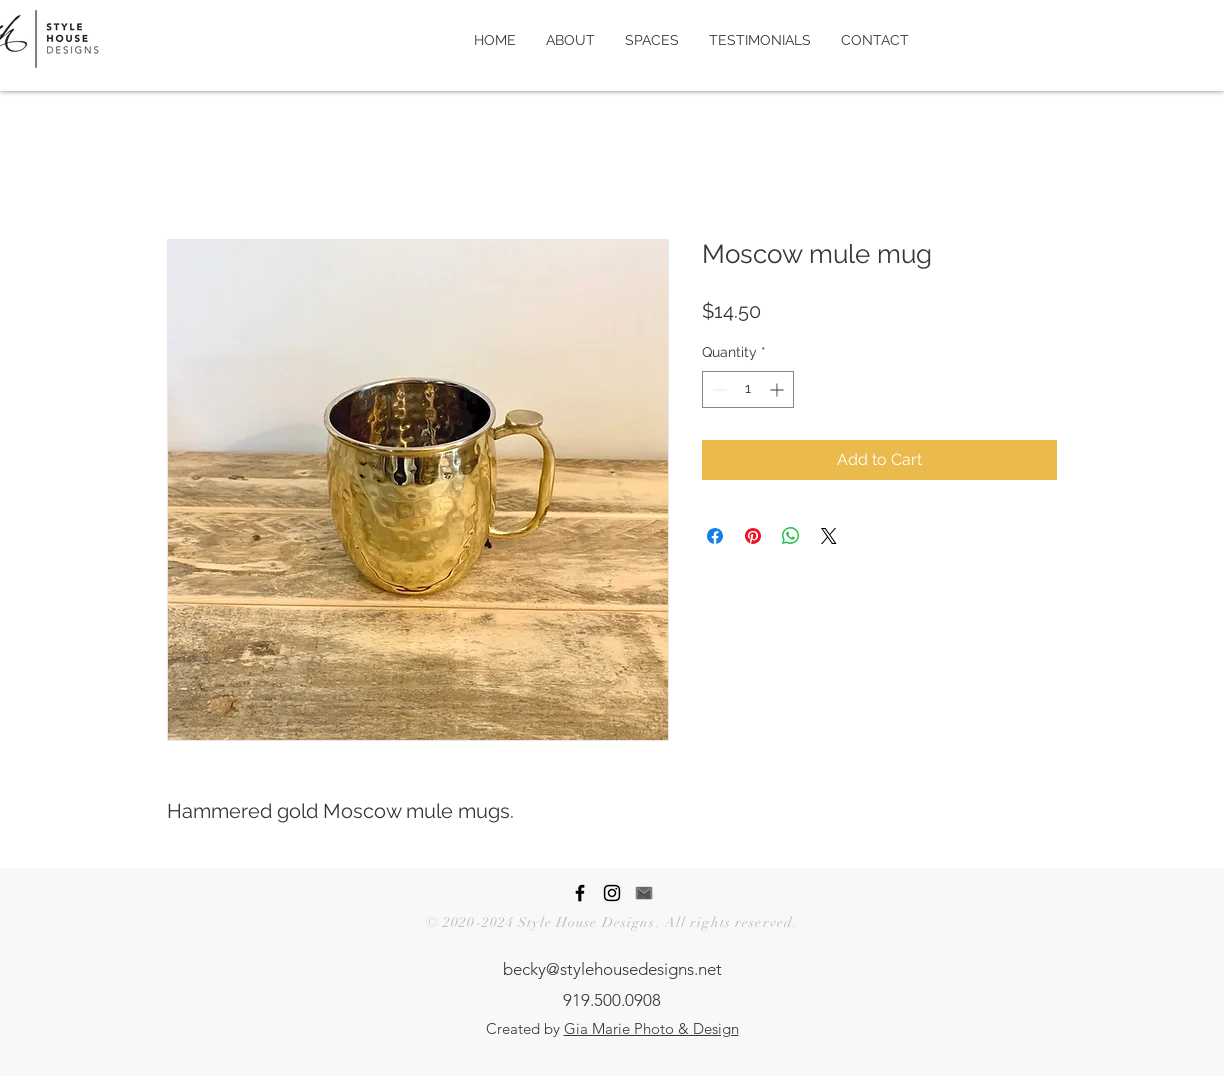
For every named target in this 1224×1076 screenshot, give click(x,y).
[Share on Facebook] (715, 536)
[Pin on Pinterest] (753, 536)
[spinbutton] (748, 389)
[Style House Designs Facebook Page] (580, 893)
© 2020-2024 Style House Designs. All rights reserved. (612, 922)
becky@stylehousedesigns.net (612, 969)
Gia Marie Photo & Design (651, 1028)
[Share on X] (829, 536)
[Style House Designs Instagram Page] (612, 893)
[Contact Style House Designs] (644, 893)
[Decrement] (717, 389)
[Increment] (778, 389)
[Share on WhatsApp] (791, 536)
